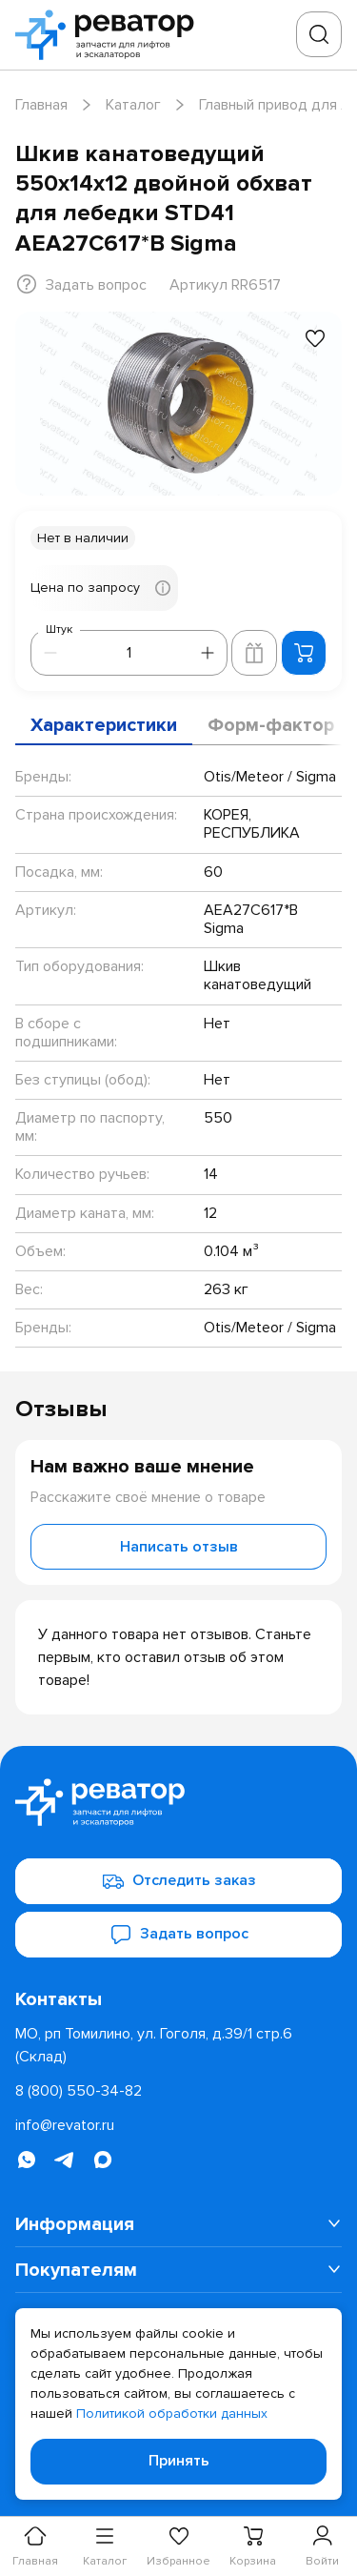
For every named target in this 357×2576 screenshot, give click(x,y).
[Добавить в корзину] (304, 653)
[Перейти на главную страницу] (110, 35)
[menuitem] (178, 2224)
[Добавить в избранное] (315, 338)
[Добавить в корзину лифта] (254, 653)
